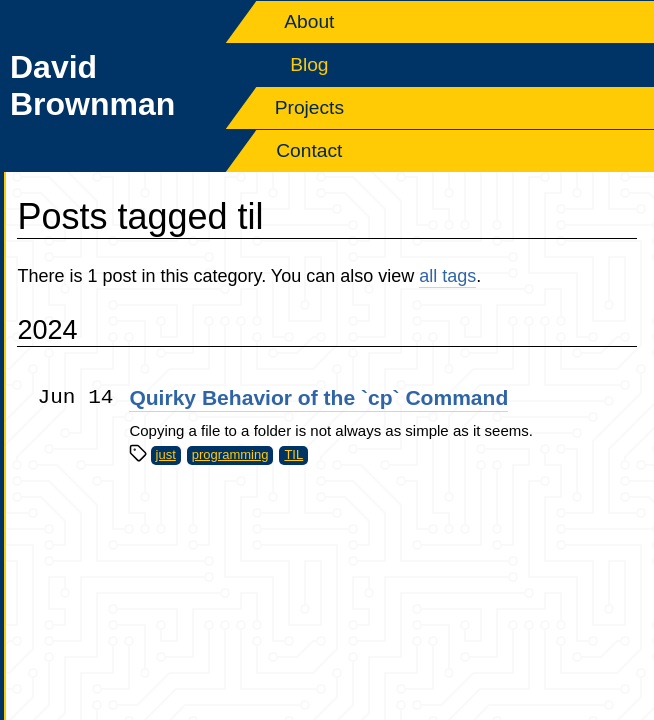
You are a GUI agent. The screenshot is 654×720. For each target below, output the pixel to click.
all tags (447, 276)
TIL (293, 454)
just (166, 454)
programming (230, 454)
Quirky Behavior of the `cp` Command (318, 397)
